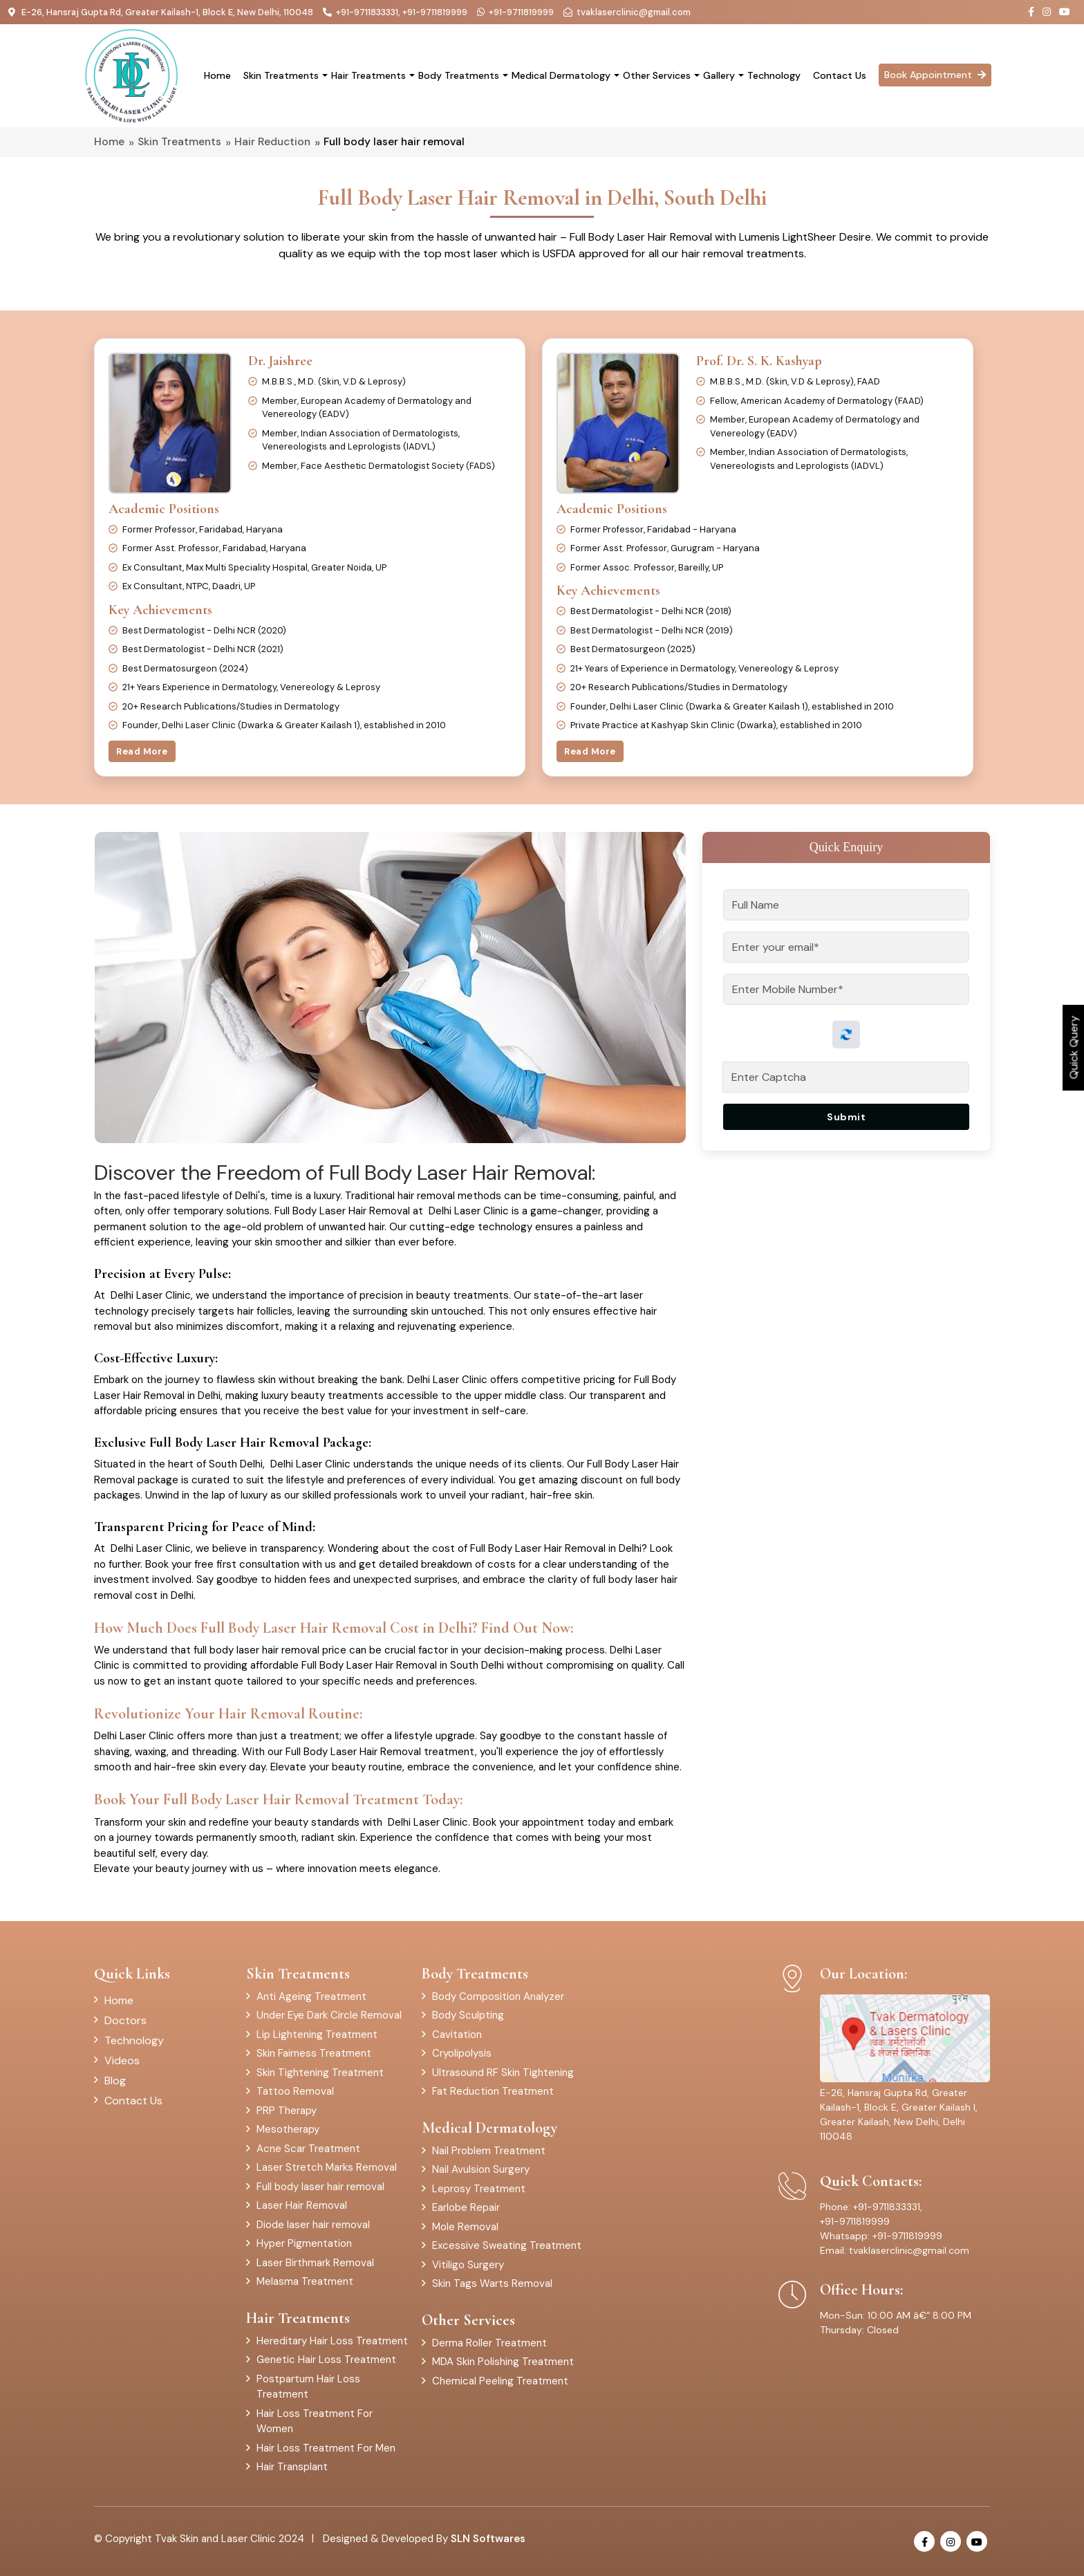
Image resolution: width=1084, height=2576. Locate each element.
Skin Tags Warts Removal (492, 2283)
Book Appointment (935, 75)
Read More (142, 751)
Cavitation (457, 2034)
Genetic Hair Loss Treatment (326, 2359)
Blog (115, 2080)
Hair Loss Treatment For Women (314, 2421)
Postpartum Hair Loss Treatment (308, 2387)
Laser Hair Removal (301, 2205)
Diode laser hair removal (313, 2225)
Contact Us (839, 75)
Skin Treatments (281, 75)
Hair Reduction (272, 142)
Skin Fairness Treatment (313, 2053)
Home (217, 75)
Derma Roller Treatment (489, 2343)
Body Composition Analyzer (498, 1996)
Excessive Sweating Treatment (506, 2245)
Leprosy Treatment (478, 2189)
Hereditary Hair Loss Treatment (332, 2341)
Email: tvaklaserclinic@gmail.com (894, 2250)
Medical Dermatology (561, 75)
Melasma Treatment (304, 2281)
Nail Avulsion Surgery (481, 2169)
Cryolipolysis (462, 2053)
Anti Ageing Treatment (311, 1996)
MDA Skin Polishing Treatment (503, 2362)
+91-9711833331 (367, 12)
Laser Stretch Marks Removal (326, 2167)
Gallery (719, 75)
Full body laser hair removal (320, 2187)
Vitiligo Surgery (468, 2265)
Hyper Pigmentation (304, 2243)
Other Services (657, 75)
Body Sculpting (468, 2015)
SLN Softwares (488, 2539)
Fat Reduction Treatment (493, 2091)
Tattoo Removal (295, 2091)
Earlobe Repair (466, 2207)
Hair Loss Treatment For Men (325, 2448)
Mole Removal (465, 2227)
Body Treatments (458, 75)
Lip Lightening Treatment (316, 2034)
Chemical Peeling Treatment (500, 2381)
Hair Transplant (292, 2467)
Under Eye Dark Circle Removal (329, 2015)
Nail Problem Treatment (488, 2151)
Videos (122, 2060)
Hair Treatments (368, 75)
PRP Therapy (286, 2111)
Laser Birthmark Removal (315, 2263)
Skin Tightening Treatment (320, 2072)
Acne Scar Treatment (308, 2149)
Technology (774, 75)
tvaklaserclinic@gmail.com (634, 12)
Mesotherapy (287, 2129)
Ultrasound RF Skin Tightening (503, 2072)
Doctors (125, 2020)
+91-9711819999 (434, 12)
